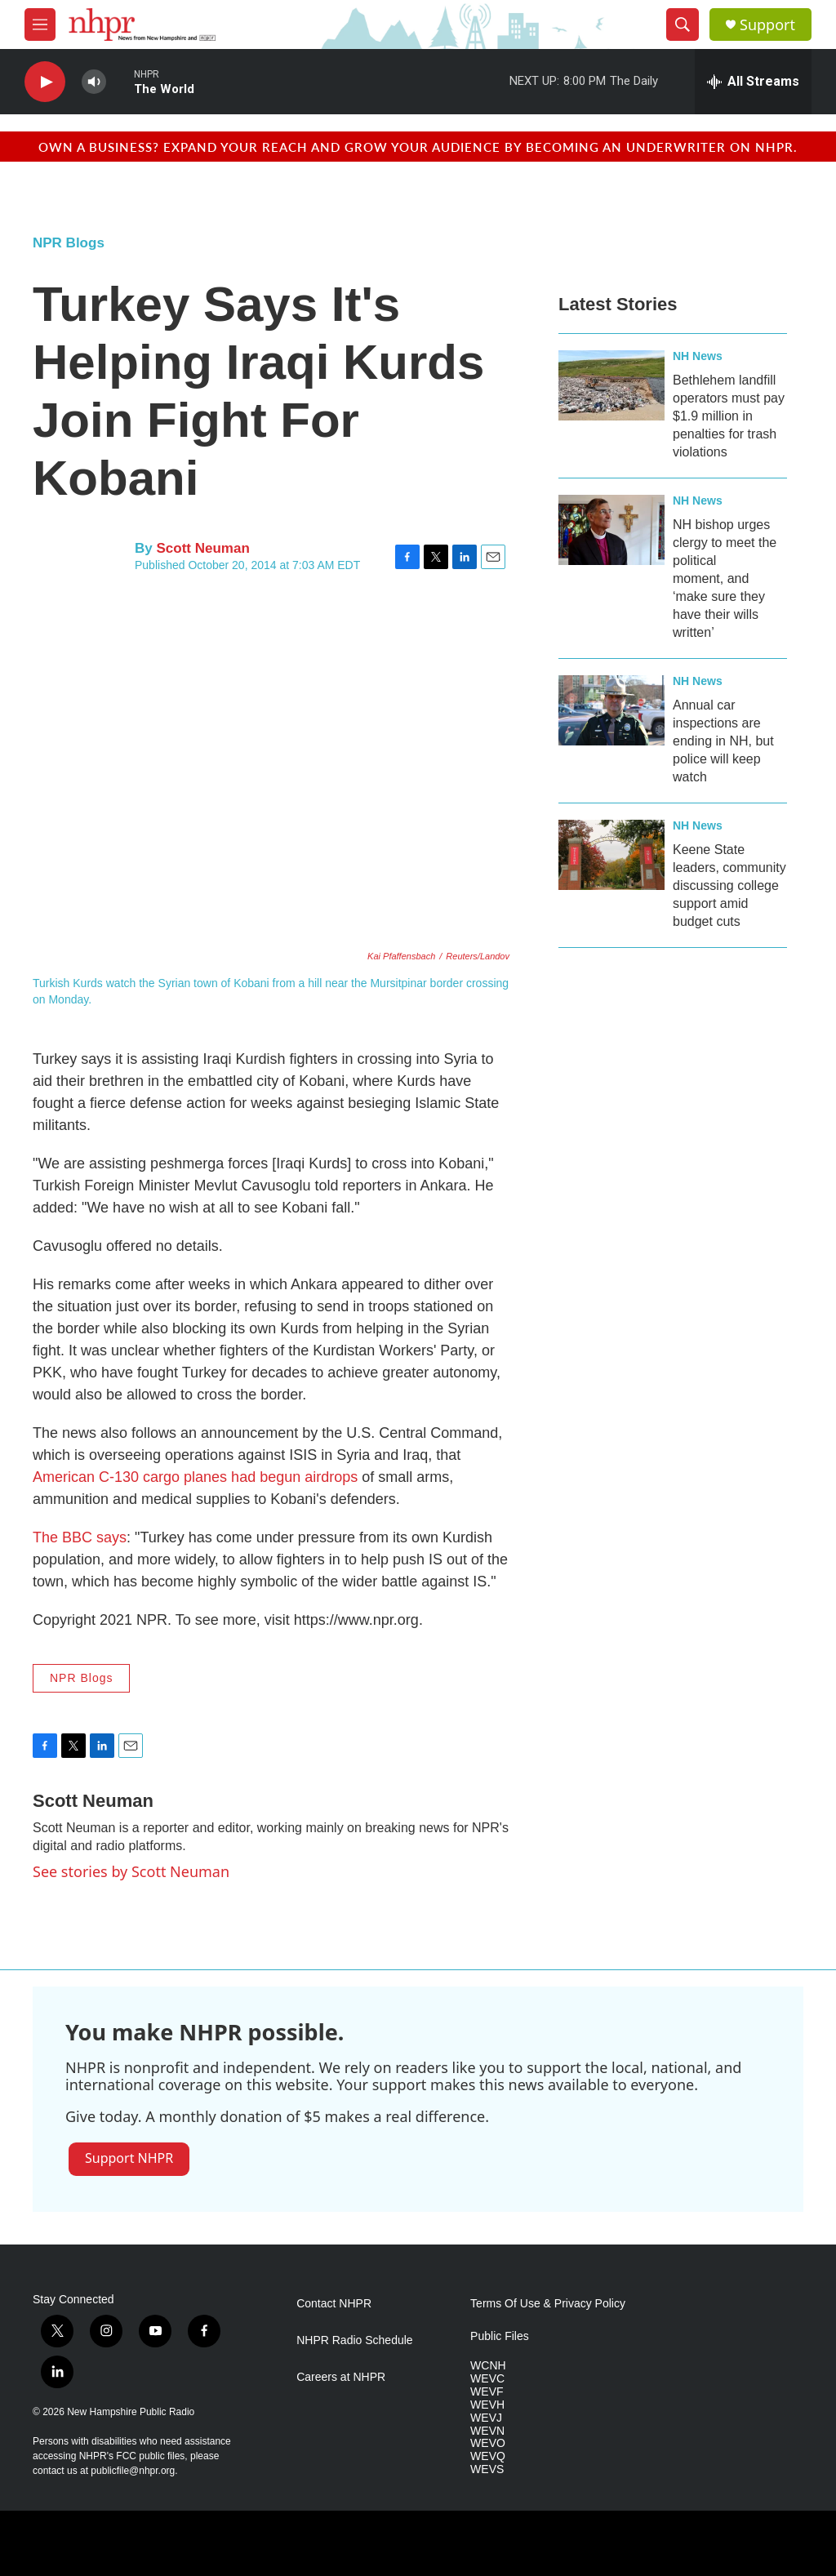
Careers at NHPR (340, 2377)
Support (767, 24)
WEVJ (486, 2418)
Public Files (499, 2336)
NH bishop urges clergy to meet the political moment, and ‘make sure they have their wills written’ (724, 578)
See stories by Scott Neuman (131, 1871)
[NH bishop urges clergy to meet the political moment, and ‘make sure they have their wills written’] (611, 530)
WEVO (487, 2443)
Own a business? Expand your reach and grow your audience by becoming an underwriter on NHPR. (418, 146)
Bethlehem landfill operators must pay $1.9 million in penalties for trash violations (729, 416)
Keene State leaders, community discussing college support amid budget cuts (729, 885)
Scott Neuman (202, 548)
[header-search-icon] (682, 24)
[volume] (94, 82)
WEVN (487, 2431)
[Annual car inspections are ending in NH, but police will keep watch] (611, 710)
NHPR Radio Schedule (354, 2340)
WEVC (487, 2379)
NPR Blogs (68, 243)
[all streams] (753, 81)
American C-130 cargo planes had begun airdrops (195, 1477)
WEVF (486, 2392)
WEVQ (487, 2456)
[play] (45, 82)
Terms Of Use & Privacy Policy (547, 2304)
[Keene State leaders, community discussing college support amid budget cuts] (611, 855)
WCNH (488, 2366)
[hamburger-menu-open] (40, 24)
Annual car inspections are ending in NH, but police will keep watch (723, 741)
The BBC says (80, 1537)
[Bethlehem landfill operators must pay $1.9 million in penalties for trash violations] (611, 385)
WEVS (487, 2469)
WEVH (487, 2405)
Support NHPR (129, 2158)
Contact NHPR (333, 2304)
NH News (698, 356)
